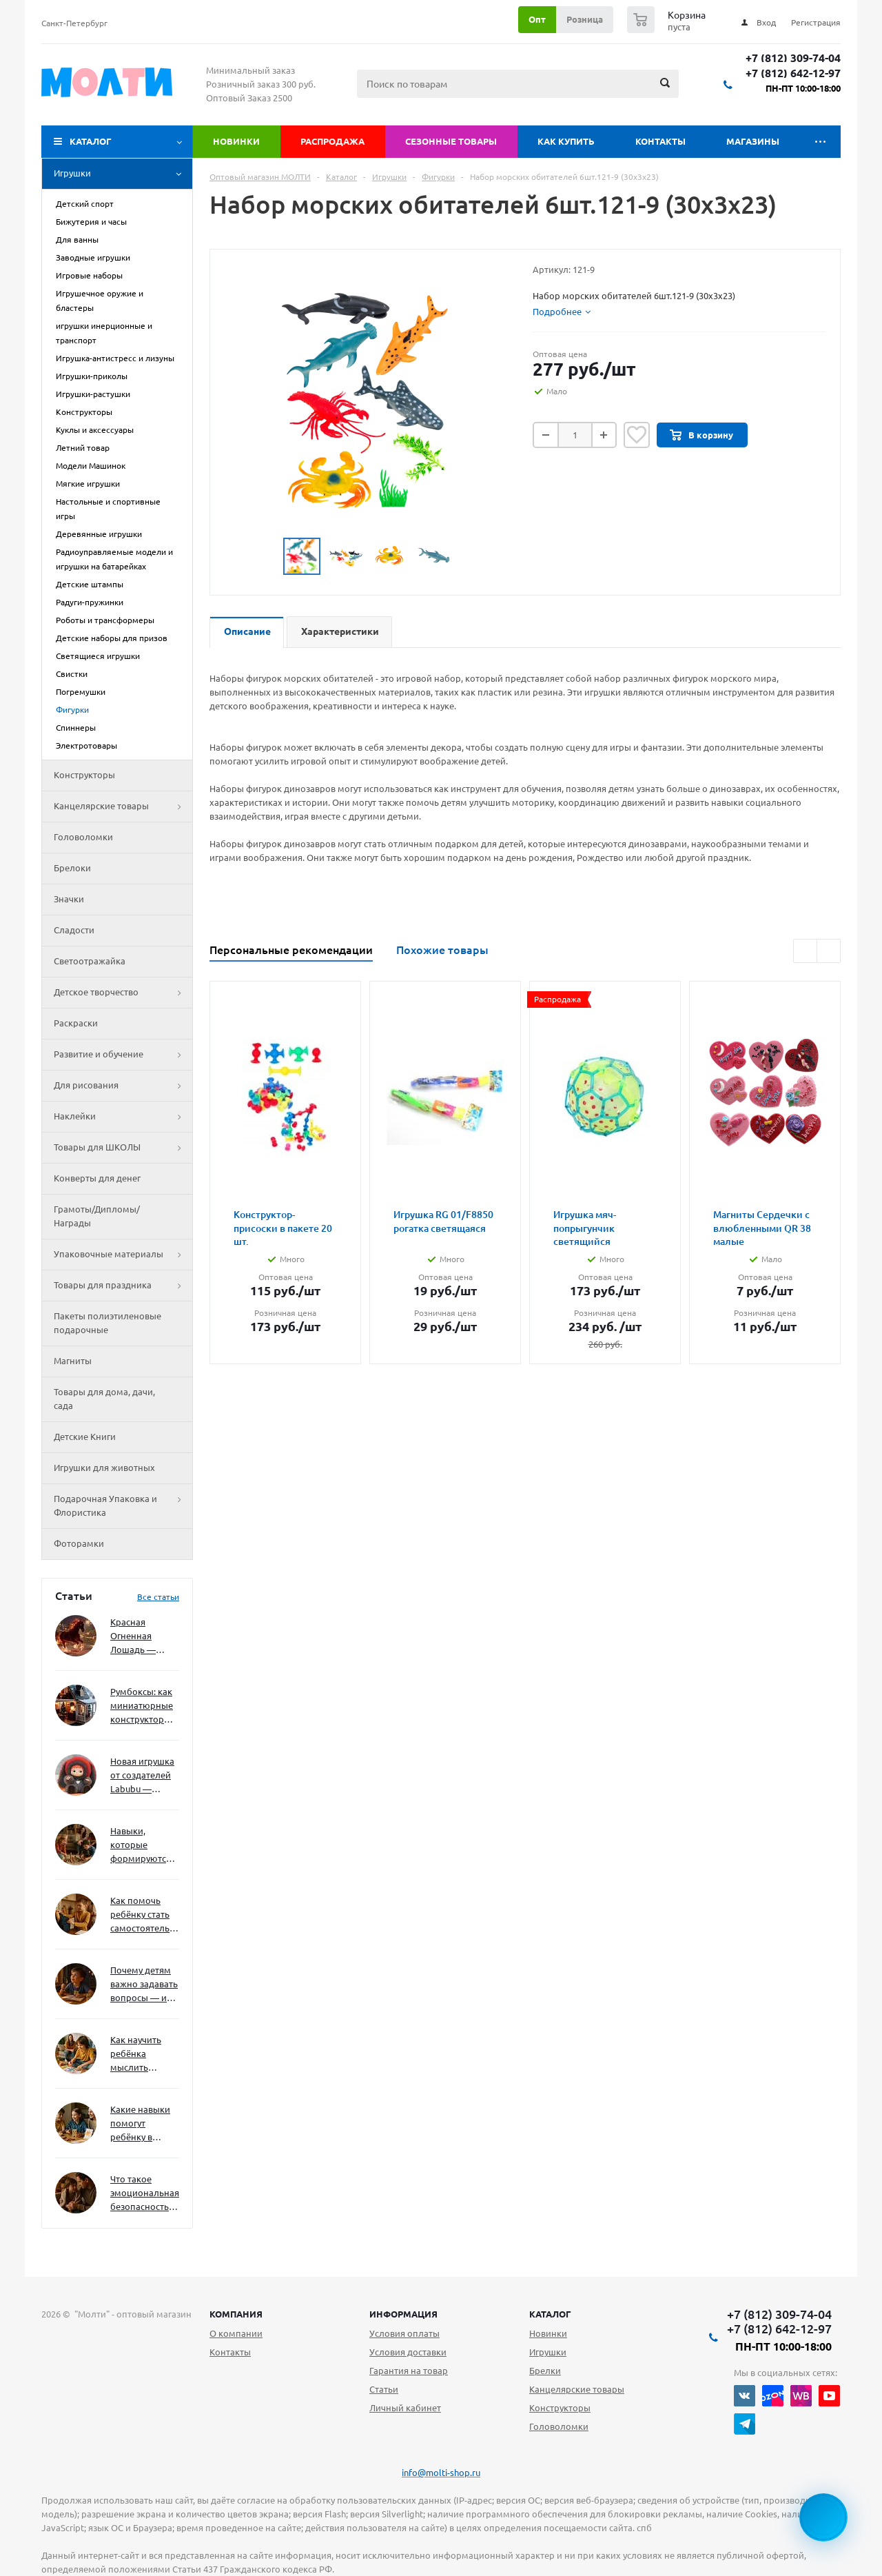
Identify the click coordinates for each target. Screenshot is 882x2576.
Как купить (566, 141)
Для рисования (123, 1086)
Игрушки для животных (104, 1467)
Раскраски (76, 1023)
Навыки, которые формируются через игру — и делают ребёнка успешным (142, 1845)
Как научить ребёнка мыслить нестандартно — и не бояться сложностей (142, 2054)
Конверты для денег (97, 1178)
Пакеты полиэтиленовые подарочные (107, 1323)
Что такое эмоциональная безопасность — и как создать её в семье (144, 2193)
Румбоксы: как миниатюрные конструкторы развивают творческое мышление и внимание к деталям (141, 1706)
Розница (584, 19)
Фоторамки (79, 1543)
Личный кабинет (405, 2408)
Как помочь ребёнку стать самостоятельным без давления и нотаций (144, 1915)
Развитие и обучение (123, 1054)
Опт (537, 19)
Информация (403, 2314)
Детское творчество (123, 992)
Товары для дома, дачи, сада (104, 1398)
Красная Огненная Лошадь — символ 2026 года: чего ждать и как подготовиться (142, 1636)
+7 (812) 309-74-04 (793, 58)
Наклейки (123, 1117)
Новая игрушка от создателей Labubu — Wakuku (142, 1776)
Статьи (383, 2389)
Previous (267, 557)
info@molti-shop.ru (441, 2472)
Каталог (91, 141)
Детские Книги (85, 1436)
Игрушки (123, 174)
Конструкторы (84, 775)
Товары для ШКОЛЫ (123, 1148)
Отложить (637, 435)
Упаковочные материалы (123, 1254)
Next (468, 557)
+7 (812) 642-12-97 (793, 73)
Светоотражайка (89, 961)
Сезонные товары (451, 141)
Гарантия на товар (408, 2370)
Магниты (73, 1361)
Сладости (74, 930)
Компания (236, 2314)
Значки (69, 899)
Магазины (752, 141)
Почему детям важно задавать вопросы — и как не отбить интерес (144, 1985)
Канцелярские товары (123, 806)
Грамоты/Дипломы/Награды (97, 1216)
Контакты (660, 141)
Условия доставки (408, 2352)
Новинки (236, 141)
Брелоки (72, 868)
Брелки (545, 2370)
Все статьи (158, 1596)
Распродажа (332, 141)
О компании (236, 2333)
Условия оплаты (404, 2333)
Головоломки (83, 837)
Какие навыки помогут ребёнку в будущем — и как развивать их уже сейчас (140, 2124)
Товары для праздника (123, 1285)
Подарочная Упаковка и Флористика (123, 1506)
